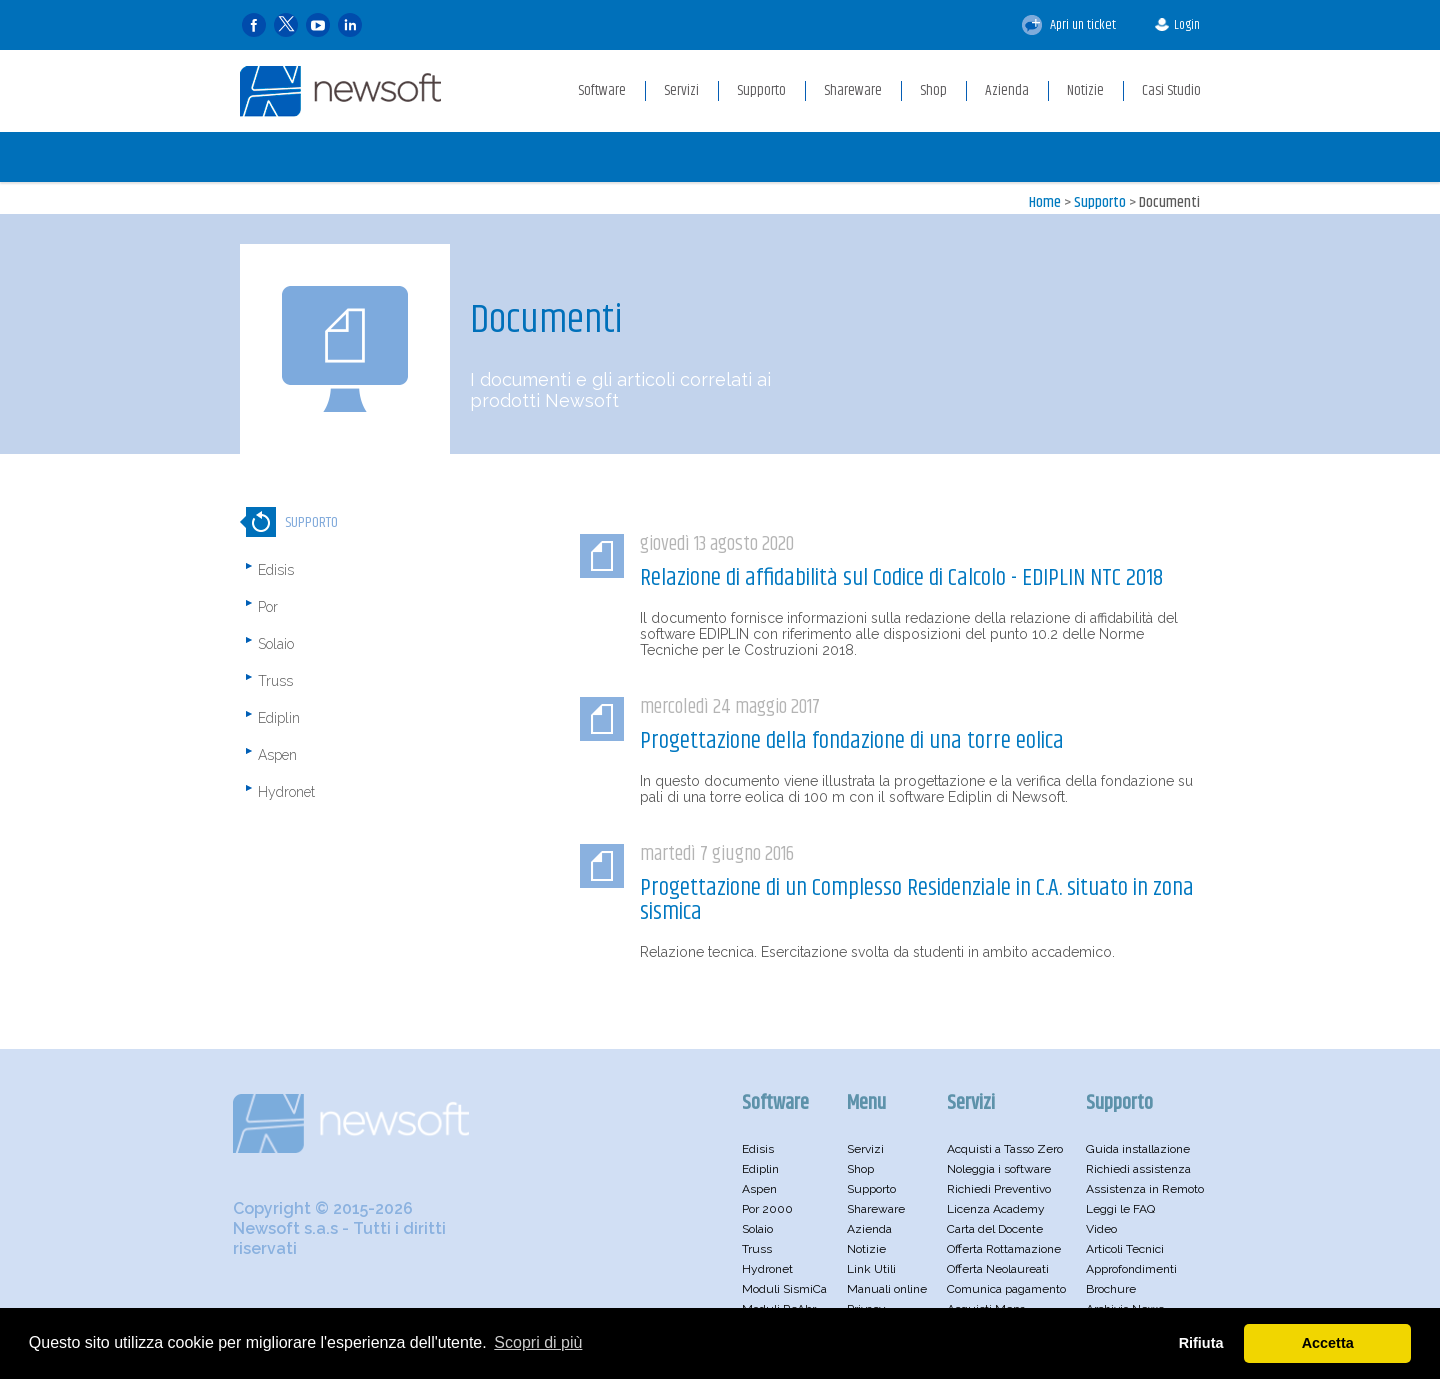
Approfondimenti (1131, 1269)
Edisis (276, 570)
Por (268, 607)
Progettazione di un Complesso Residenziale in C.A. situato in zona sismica (917, 900)
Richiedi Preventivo (999, 1189)
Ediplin (279, 718)
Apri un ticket (1069, 25)
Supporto (1100, 202)
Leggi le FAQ (1120, 1209)
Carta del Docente (995, 1229)
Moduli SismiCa (784, 1289)
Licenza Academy (996, 1209)
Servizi (865, 1149)
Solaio (276, 644)
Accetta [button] (1328, 1343)
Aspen (277, 755)
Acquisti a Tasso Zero (1005, 1149)
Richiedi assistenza (1138, 1169)
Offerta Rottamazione (1004, 1249)
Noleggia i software (999, 1169)
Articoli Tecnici (1125, 1249)
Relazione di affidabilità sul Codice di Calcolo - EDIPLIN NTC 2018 (901, 578)
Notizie (866, 1249)
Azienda (869, 1229)
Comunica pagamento (1006, 1289)
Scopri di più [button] (538, 1342)
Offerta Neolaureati (998, 1269)
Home (1045, 202)
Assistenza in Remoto (1145, 1189)
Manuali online (887, 1289)
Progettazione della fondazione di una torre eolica (852, 741)
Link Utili (871, 1269)
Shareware (876, 1209)
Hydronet (286, 792)
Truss (275, 681)
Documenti (1169, 202)
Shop (860, 1169)
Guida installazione (1138, 1149)
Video (1101, 1229)
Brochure (1111, 1289)
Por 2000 (767, 1209)
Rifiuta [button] (1201, 1343)
